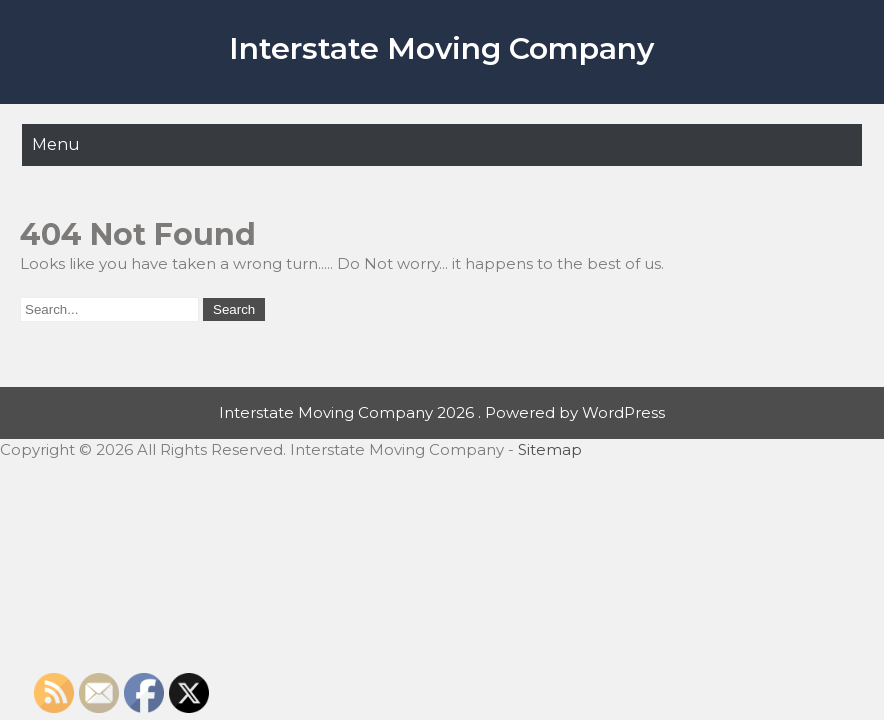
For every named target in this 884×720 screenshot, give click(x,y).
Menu (56, 144)
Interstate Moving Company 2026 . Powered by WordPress (442, 412)
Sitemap (550, 449)
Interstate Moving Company (441, 48)
